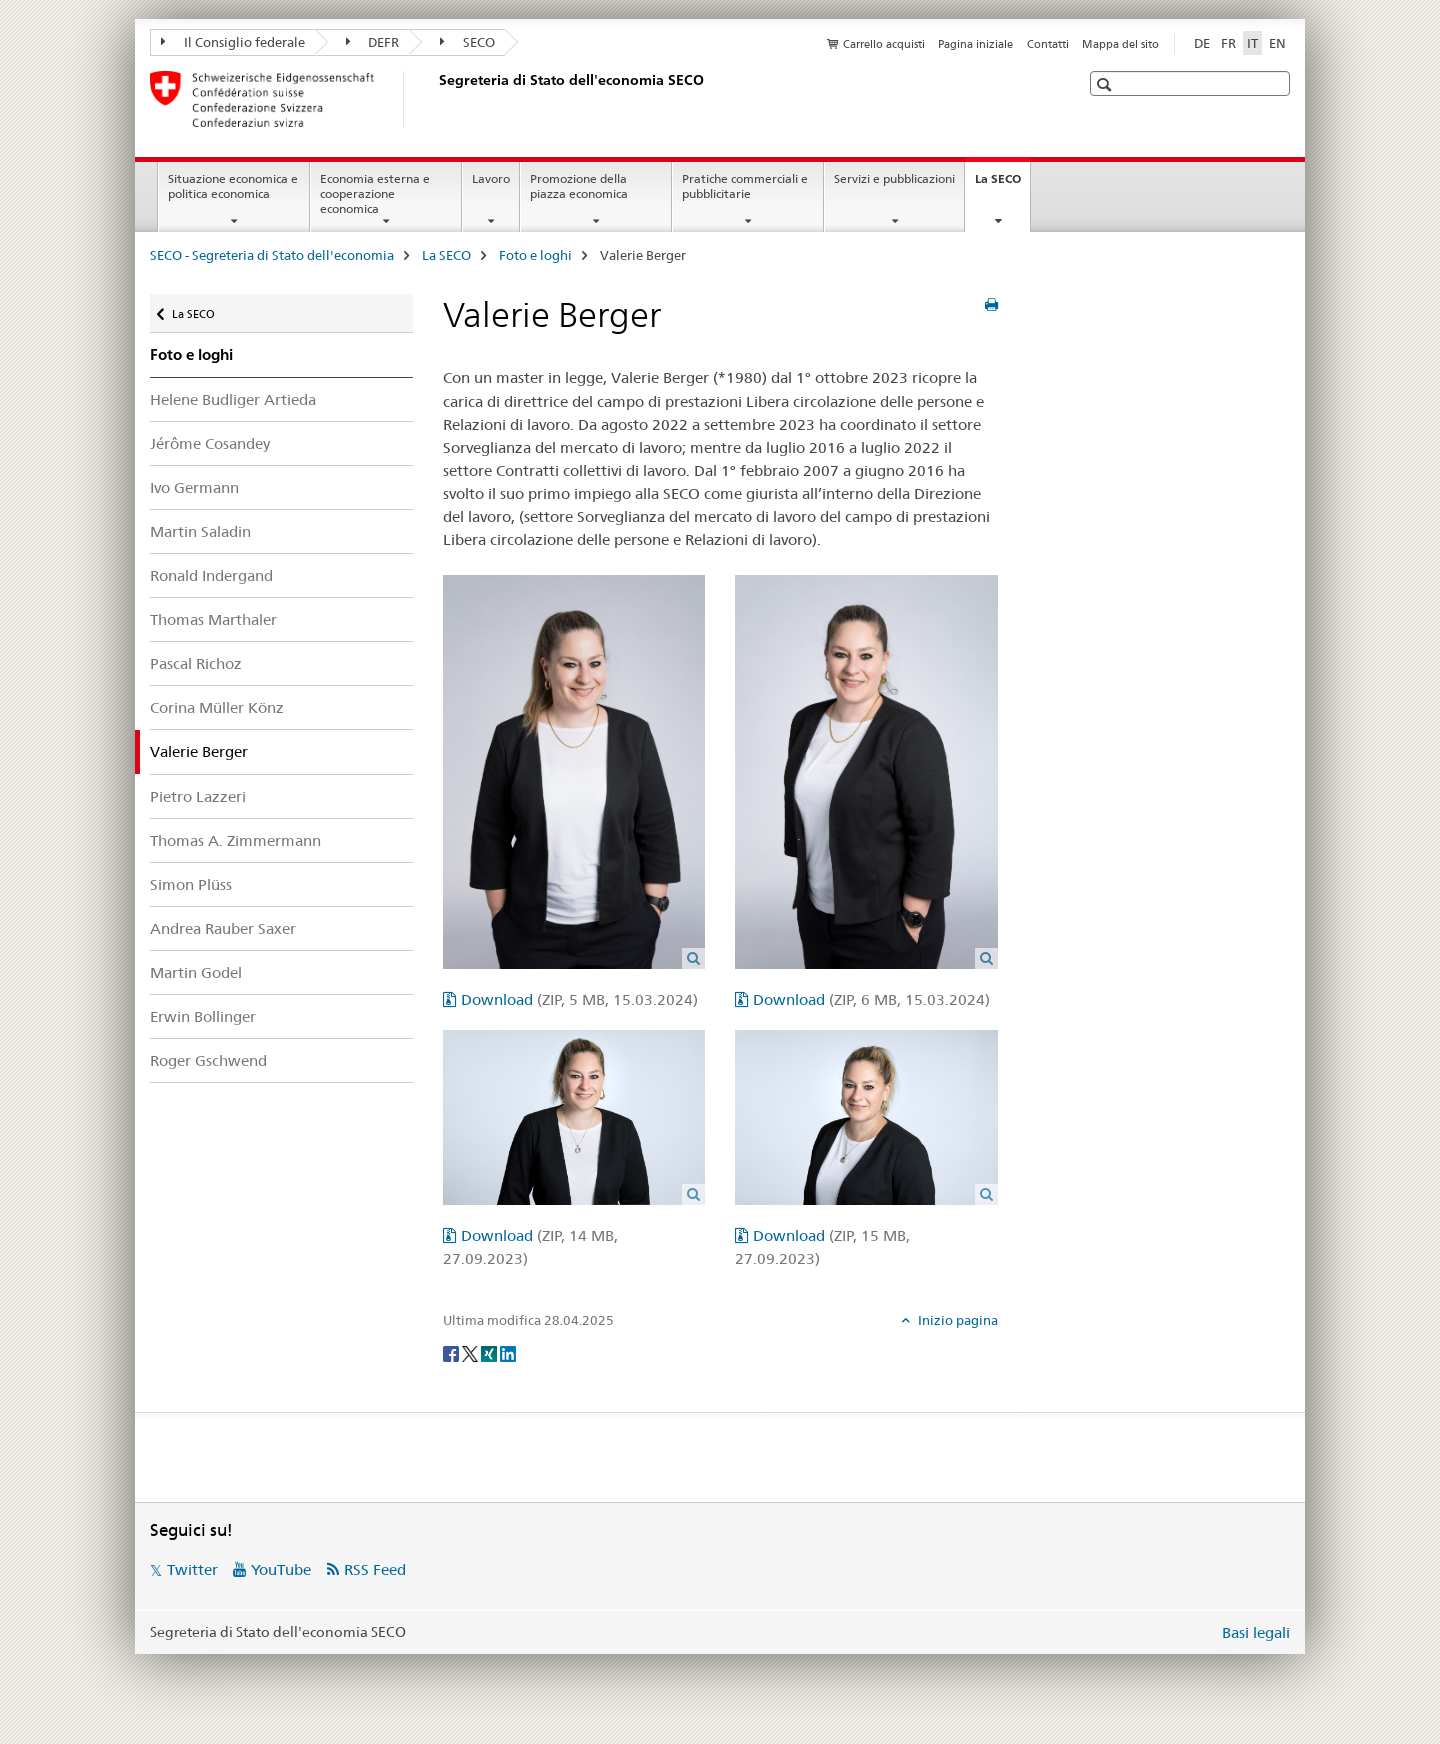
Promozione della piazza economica (579, 186)
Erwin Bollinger (203, 1016)
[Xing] (490, 1353)
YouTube (281, 1569)
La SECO (1002, 185)
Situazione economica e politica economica (233, 186)
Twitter (192, 1569)
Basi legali (1256, 1632)
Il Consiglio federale (233, 42)
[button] (1106, 84)
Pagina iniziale (975, 44)
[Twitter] (471, 1353)
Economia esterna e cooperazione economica (375, 193)
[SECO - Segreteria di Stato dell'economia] (435, 99)
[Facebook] (452, 1353)
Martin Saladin (200, 531)
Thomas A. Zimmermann (235, 840)
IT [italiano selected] (1252, 43)
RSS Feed (375, 1569)
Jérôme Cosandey (210, 443)
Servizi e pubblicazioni (894, 178)
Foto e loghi (535, 255)
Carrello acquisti (884, 44)
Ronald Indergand (211, 575)
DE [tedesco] (1202, 43)
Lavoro (491, 178)
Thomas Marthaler (213, 619)
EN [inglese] (1277, 43)
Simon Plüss (191, 884)
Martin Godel (196, 972)
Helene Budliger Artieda (233, 399)
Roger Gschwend (208, 1060)
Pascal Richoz (196, 663)
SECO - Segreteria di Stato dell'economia (272, 255)
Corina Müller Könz (217, 707)
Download (579, 999)
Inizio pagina (956, 1320)
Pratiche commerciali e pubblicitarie (745, 186)
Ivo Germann (194, 487)
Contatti (1048, 44)
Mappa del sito (1120, 44)
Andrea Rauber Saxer (223, 928)
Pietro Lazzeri (198, 796)
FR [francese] (1228, 43)
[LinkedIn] (508, 1353)
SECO (467, 42)
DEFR (373, 42)
